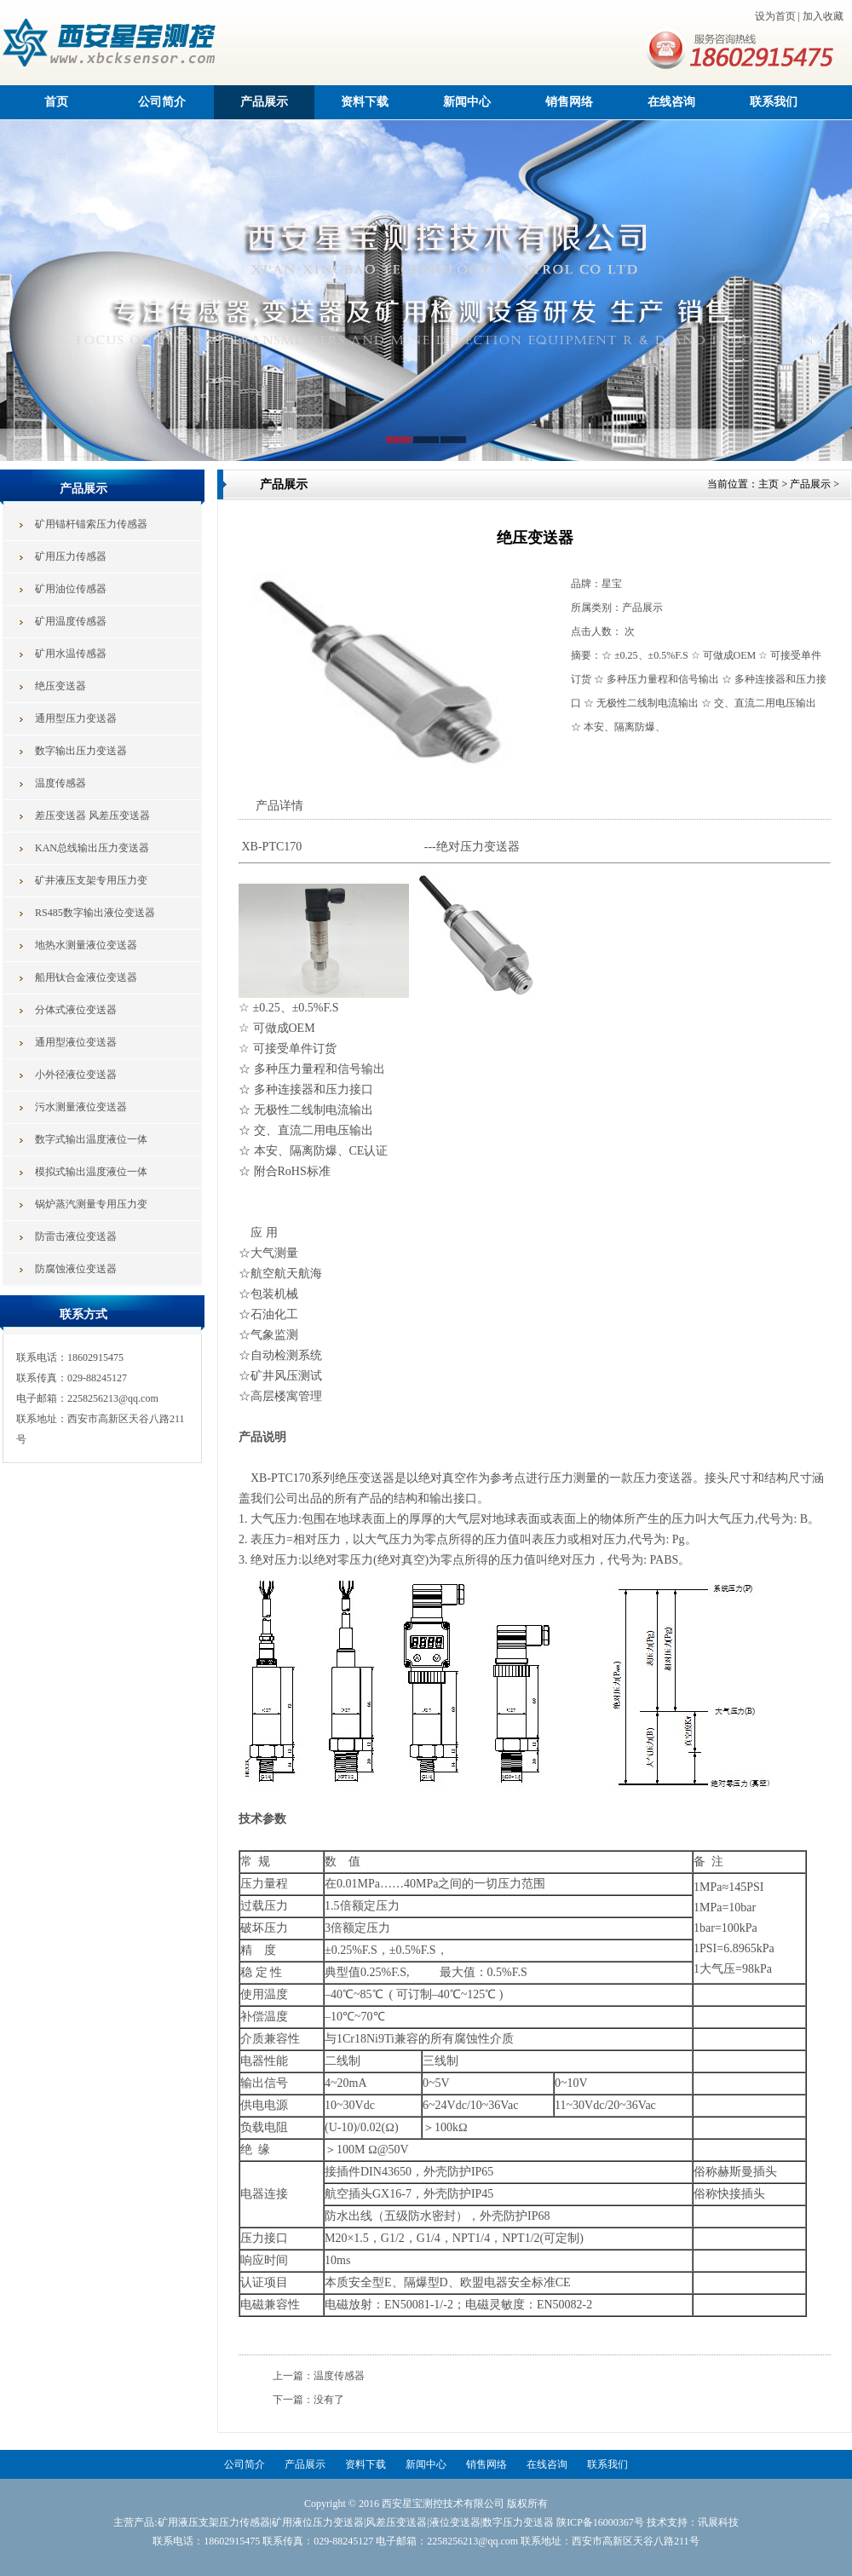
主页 (768, 484)
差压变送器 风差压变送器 (92, 815)
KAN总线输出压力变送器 (92, 848)
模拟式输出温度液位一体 (91, 1172)
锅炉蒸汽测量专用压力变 (91, 1204)
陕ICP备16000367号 (600, 2522)
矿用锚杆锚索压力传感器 (91, 524)
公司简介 (162, 101)
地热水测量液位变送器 (86, 945)
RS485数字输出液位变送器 (95, 913)
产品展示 (264, 101)
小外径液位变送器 (76, 1075)
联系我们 (773, 101)
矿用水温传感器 (70, 654)
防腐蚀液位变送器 (76, 1269)
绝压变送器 (60, 686)
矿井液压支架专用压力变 (91, 880)
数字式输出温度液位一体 (91, 1139)
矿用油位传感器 (70, 589)
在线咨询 (671, 101)
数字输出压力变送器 (81, 751)
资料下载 (365, 101)
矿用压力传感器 (70, 556)
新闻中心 (467, 101)
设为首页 (775, 16)
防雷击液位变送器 (76, 1236)
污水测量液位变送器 (81, 1107)
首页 (56, 101)
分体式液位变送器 (76, 1010)
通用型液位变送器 (76, 1042)
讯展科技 (718, 2522)
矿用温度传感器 (70, 621)
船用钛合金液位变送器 (86, 977)
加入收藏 (823, 16)
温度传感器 (60, 783)
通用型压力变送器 (76, 718)
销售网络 (569, 101)
